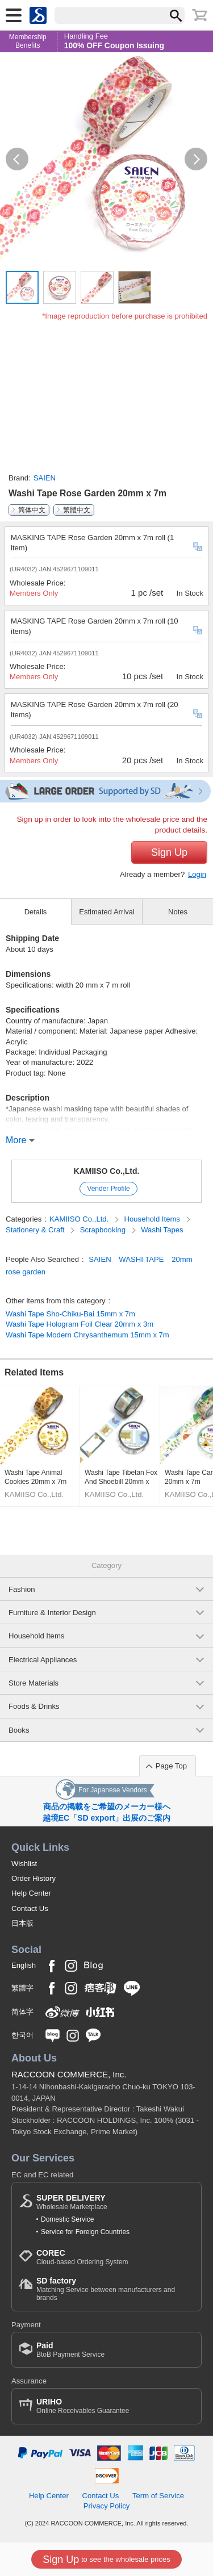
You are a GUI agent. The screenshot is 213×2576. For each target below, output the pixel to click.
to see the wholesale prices (106, 2559)
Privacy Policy (106, 2506)
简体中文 (31, 510)
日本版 (22, 1923)
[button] (17, 159)
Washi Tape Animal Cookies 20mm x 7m (35, 1477)
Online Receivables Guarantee (82, 2406)
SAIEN (45, 478)
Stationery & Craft (36, 1230)
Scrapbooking (104, 1230)
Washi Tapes (162, 1230)
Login (197, 874)
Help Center (31, 1893)
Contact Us (29, 1908)
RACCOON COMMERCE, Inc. (69, 2074)
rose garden (25, 1272)
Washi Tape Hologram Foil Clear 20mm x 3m (79, 1324)
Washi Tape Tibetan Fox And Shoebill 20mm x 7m (121, 1477)
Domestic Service (67, 2219)
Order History (33, 1878)
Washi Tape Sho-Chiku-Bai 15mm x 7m (70, 1314)
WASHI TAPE (141, 1259)
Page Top (171, 1766)
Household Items (153, 1219)
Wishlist (24, 1863)
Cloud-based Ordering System (82, 2257)
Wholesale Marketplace (71, 2202)
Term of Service (158, 2495)
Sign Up (169, 852)
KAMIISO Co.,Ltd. (107, 1171)
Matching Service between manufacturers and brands (115, 2289)
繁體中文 (76, 510)
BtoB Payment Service (70, 2349)
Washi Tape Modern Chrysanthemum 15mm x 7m (87, 1335)
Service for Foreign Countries (85, 2232)
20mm (182, 1259)
